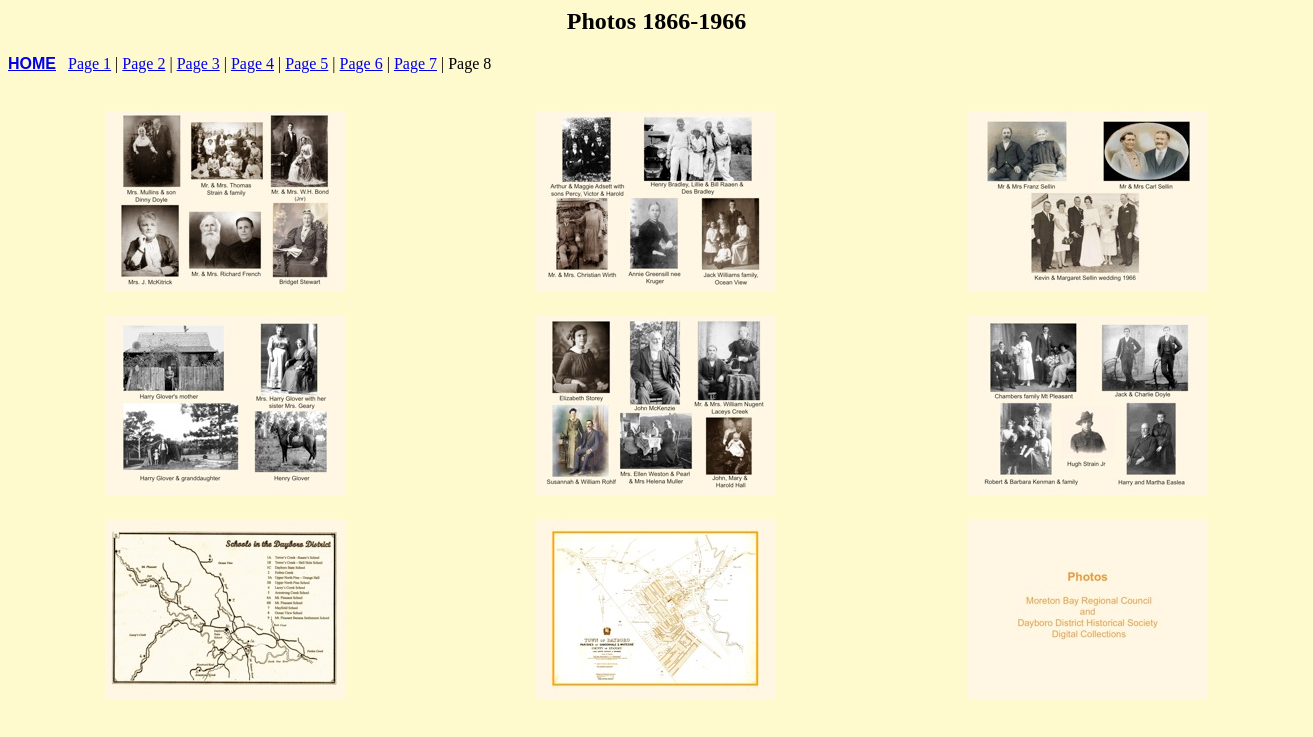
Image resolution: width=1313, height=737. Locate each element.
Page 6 (361, 63)
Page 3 (198, 63)
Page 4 (252, 63)
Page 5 (306, 63)
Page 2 (143, 63)
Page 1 (89, 63)
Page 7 (415, 63)
